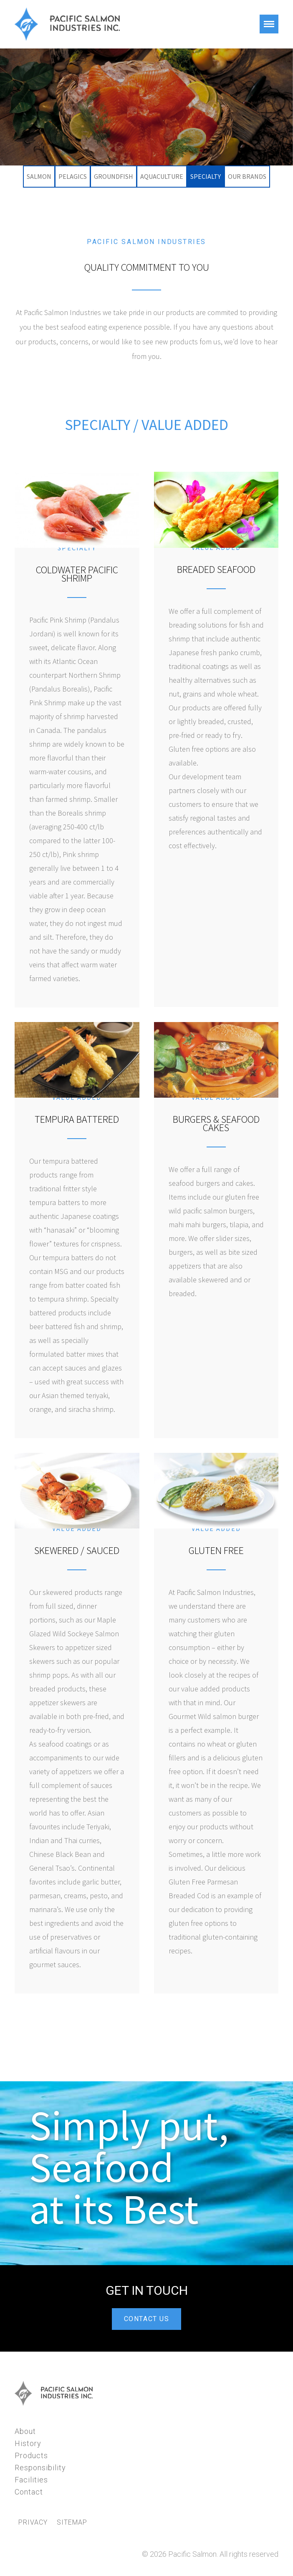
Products (31, 2455)
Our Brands (247, 176)
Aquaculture (161, 176)
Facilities (31, 2479)
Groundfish (113, 176)
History (28, 2443)
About (25, 2431)
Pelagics (72, 176)
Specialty (205, 176)
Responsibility (40, 2467)
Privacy (33, 2522)
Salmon (39, 176)
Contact (29, 2491)
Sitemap (72, 2522)
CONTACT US (146, 2319)
